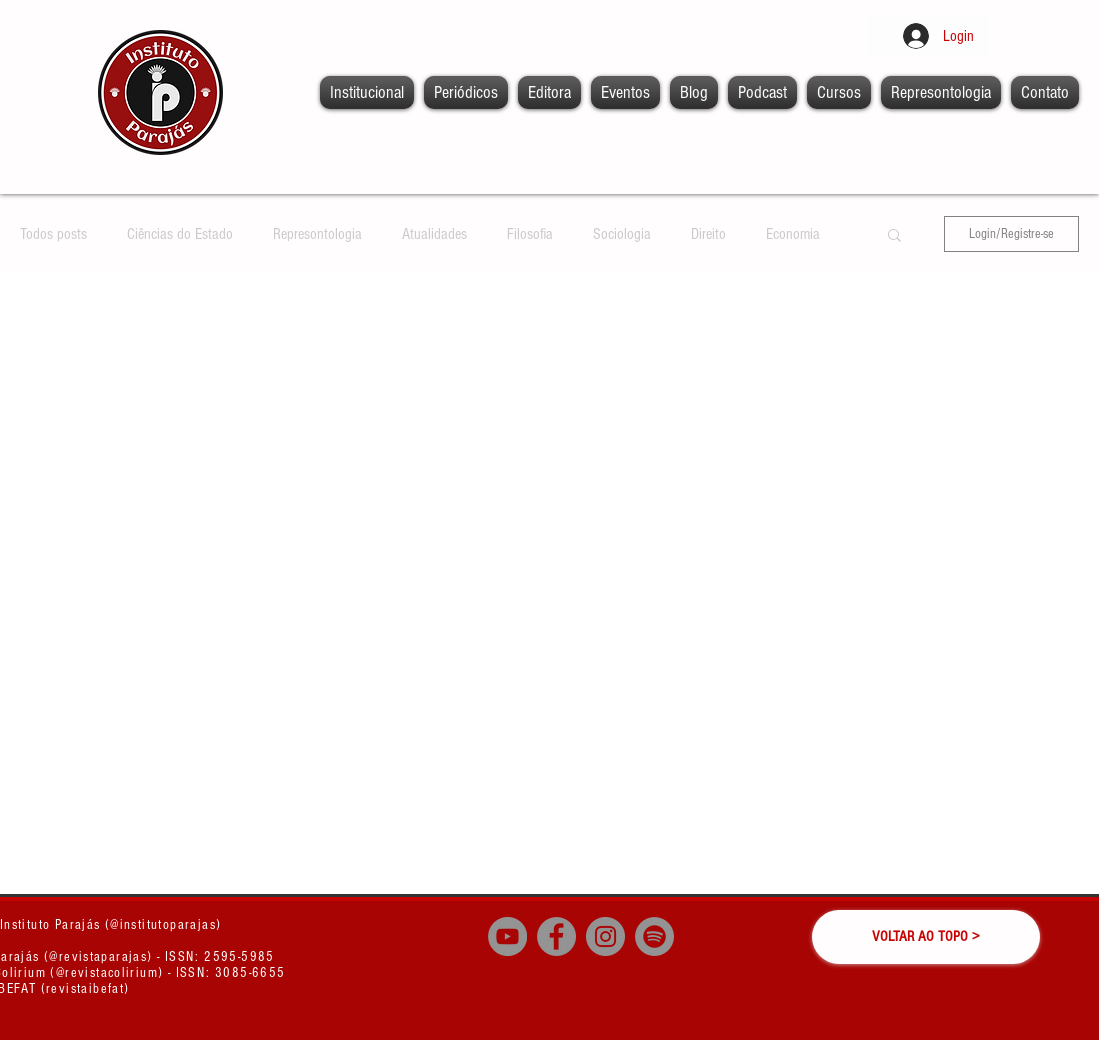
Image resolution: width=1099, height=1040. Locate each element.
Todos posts (53, 234)
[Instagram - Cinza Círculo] (605, 936)
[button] (894, 236)
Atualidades (434, 234)
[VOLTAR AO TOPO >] (926, 937)
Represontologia (317, 234)
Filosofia (530, 234)
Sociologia (622, 234)
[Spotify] (654, 936)
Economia (793, 234)
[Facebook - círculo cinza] (556, 936)
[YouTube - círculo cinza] (507, 936)
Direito (708, 234)
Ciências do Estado (180, 234)
